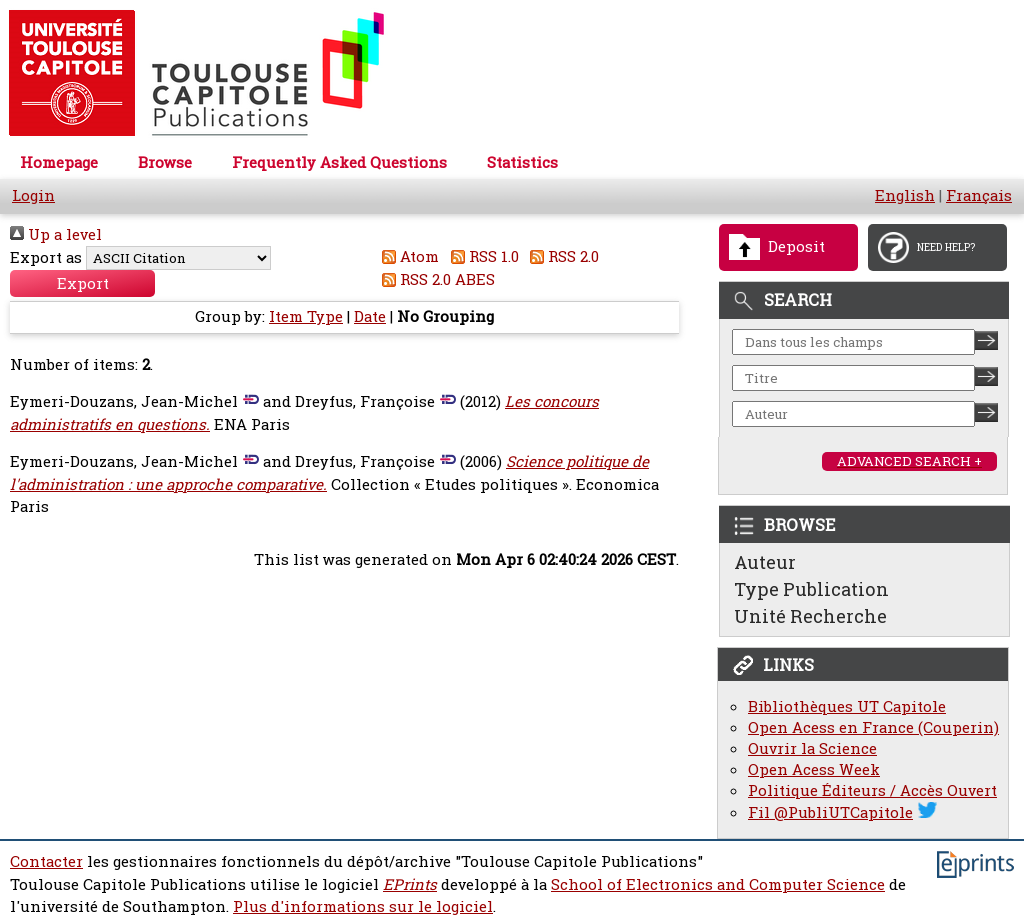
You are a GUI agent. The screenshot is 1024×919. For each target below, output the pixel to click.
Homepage (59, 162)
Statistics (522, 162)
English (905, 195)
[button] (82, 283)
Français (979, 195)
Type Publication (811, 589)
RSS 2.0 (561, 256)
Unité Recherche (810, 616)
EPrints (410, 884)
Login (33, 195)
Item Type (306, 316)
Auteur (765, 562)
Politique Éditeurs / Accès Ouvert (872, 790)
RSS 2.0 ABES (435, 279)
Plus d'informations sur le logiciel (363, 906)
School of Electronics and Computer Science (718, 884)
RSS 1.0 (481, 256)
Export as (46, 257)
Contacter (46, 861)
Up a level (56, 234)
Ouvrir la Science (812, 748)
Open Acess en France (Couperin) (873, 727)
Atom (407, 256)
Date (370, 316)
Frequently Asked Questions (339, 162)
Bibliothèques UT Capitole (847, 706)
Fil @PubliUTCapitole (830, 812)
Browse (165, 162)
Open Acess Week (814, 769)
